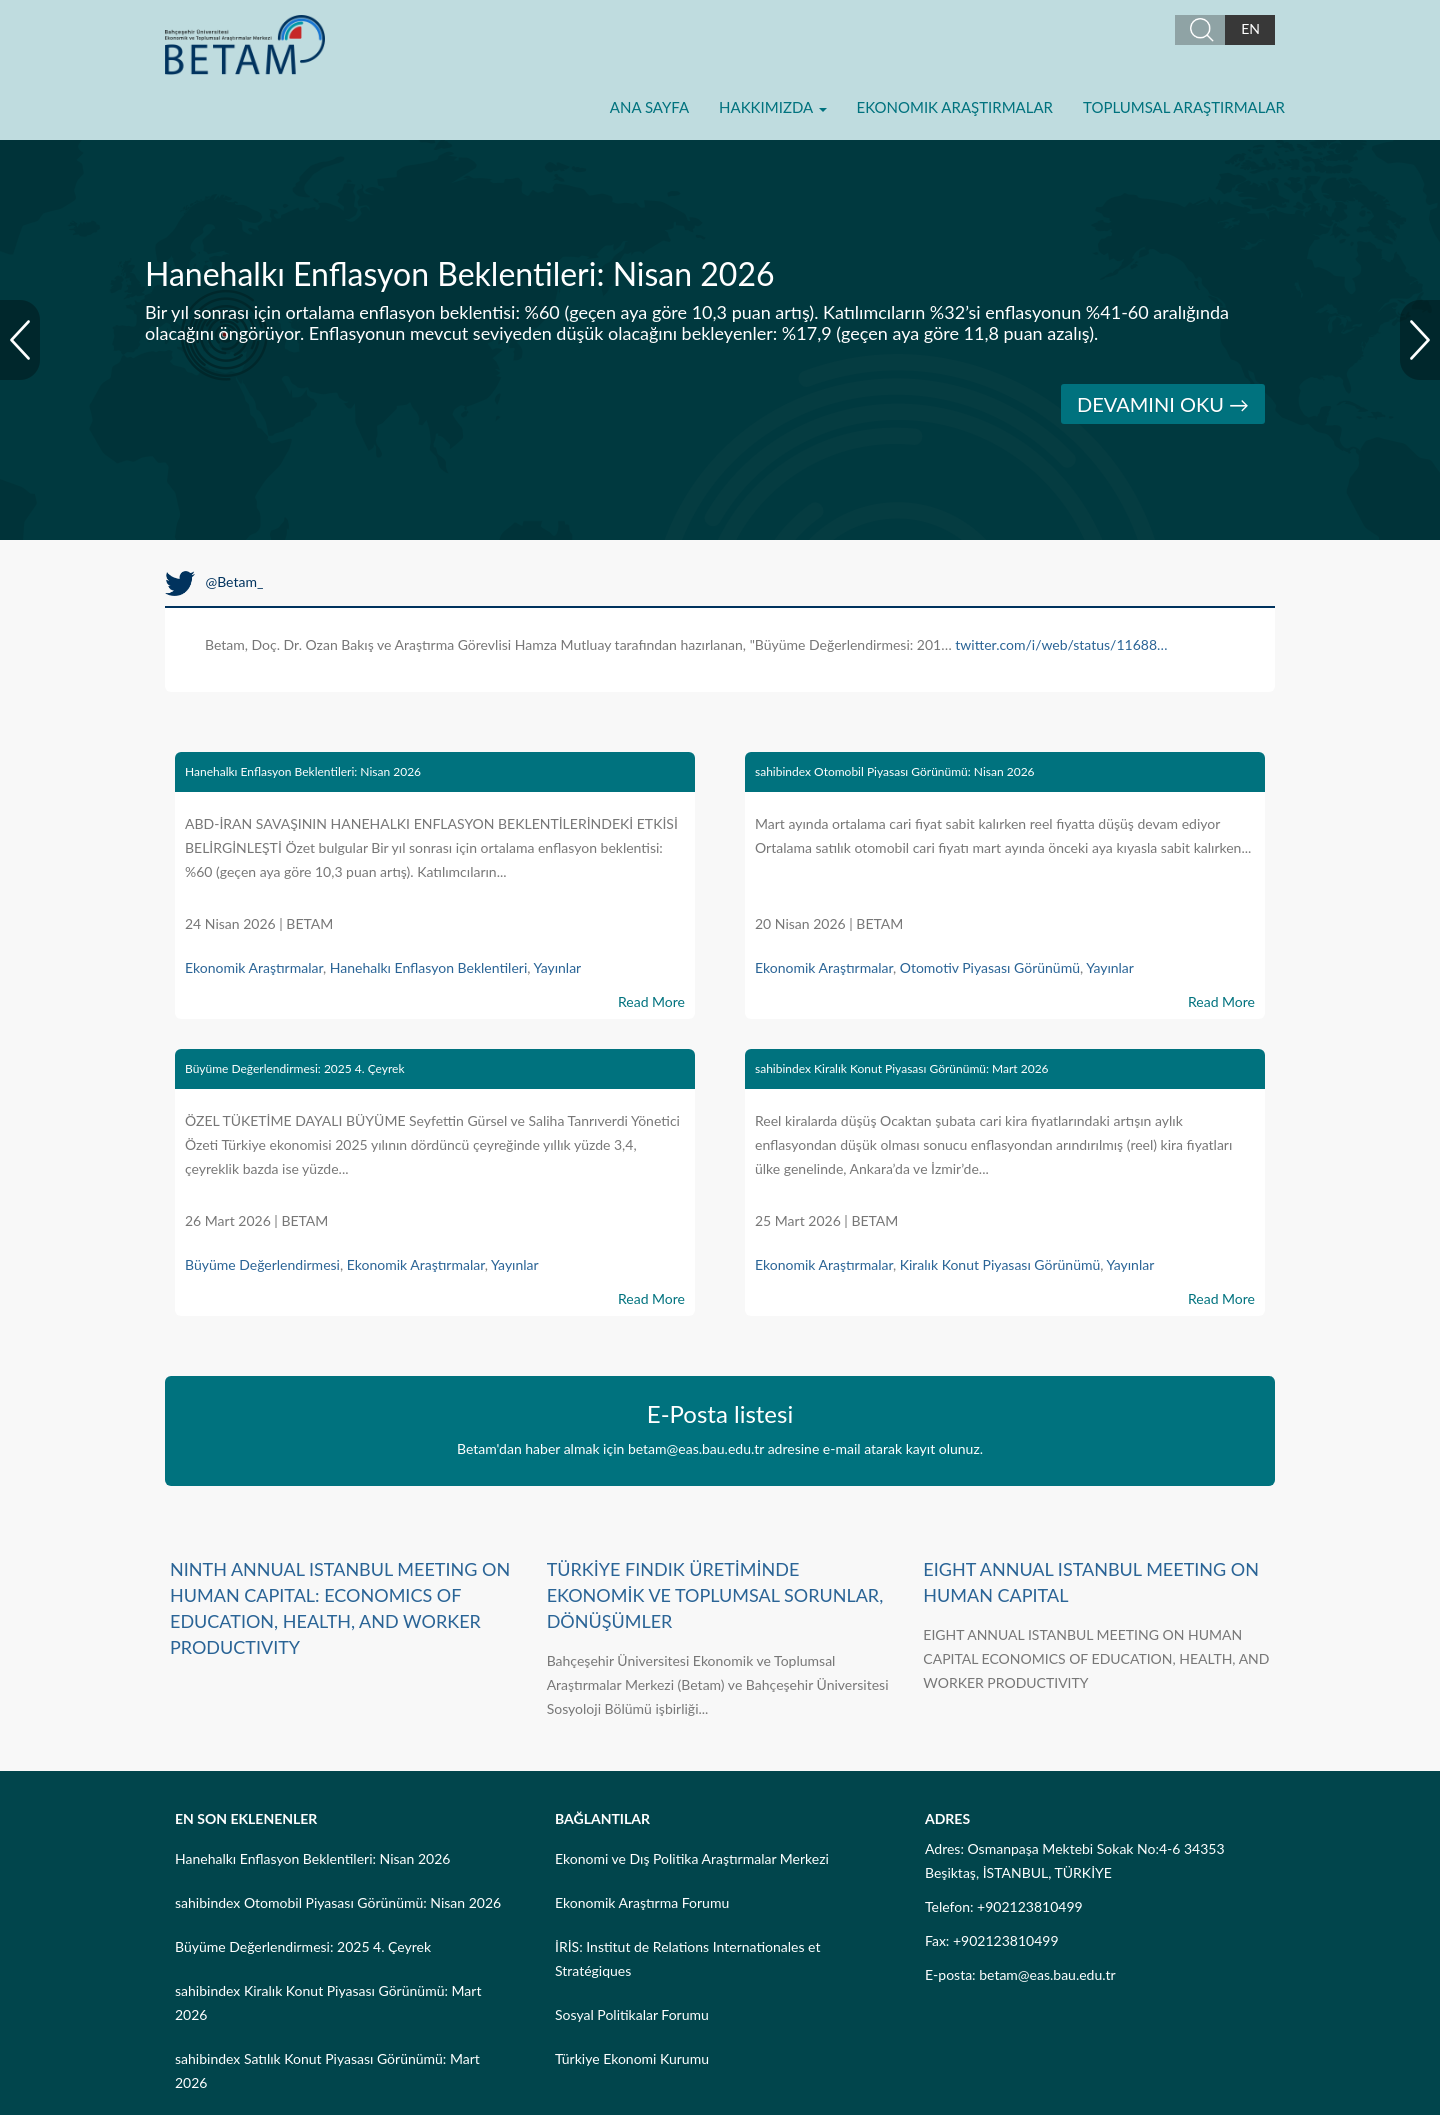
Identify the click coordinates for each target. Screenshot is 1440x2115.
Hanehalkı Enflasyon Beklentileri (429, 967)
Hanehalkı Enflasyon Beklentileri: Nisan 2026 (303, 771)
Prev (20, 340)
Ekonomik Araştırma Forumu (642, 1902)
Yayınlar (557, 967)
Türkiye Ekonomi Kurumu (632, 2058)
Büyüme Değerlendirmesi (262, 1264)
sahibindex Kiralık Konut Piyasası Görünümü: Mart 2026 (902, 1068)
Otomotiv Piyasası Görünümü (990, 967)
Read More (651, 1001)
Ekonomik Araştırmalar (955, 107)
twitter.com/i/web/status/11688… (1061, 644)
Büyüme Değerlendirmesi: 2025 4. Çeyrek (294, 1068)
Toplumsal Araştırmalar (1184, 107)
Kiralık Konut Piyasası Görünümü (1000, 1264)
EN (1250, 28)
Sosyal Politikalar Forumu (632, 2014)
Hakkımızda (772, 107)
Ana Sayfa (649, 107)
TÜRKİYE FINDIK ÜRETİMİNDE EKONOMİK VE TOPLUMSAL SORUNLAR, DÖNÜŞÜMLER (715, 1595)
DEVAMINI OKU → (1163, 404)
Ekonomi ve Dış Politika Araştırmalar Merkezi (692, 1858)
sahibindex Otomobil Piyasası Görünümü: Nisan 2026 (895, 771)
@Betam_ (214, 581)
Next (1420, 340)
